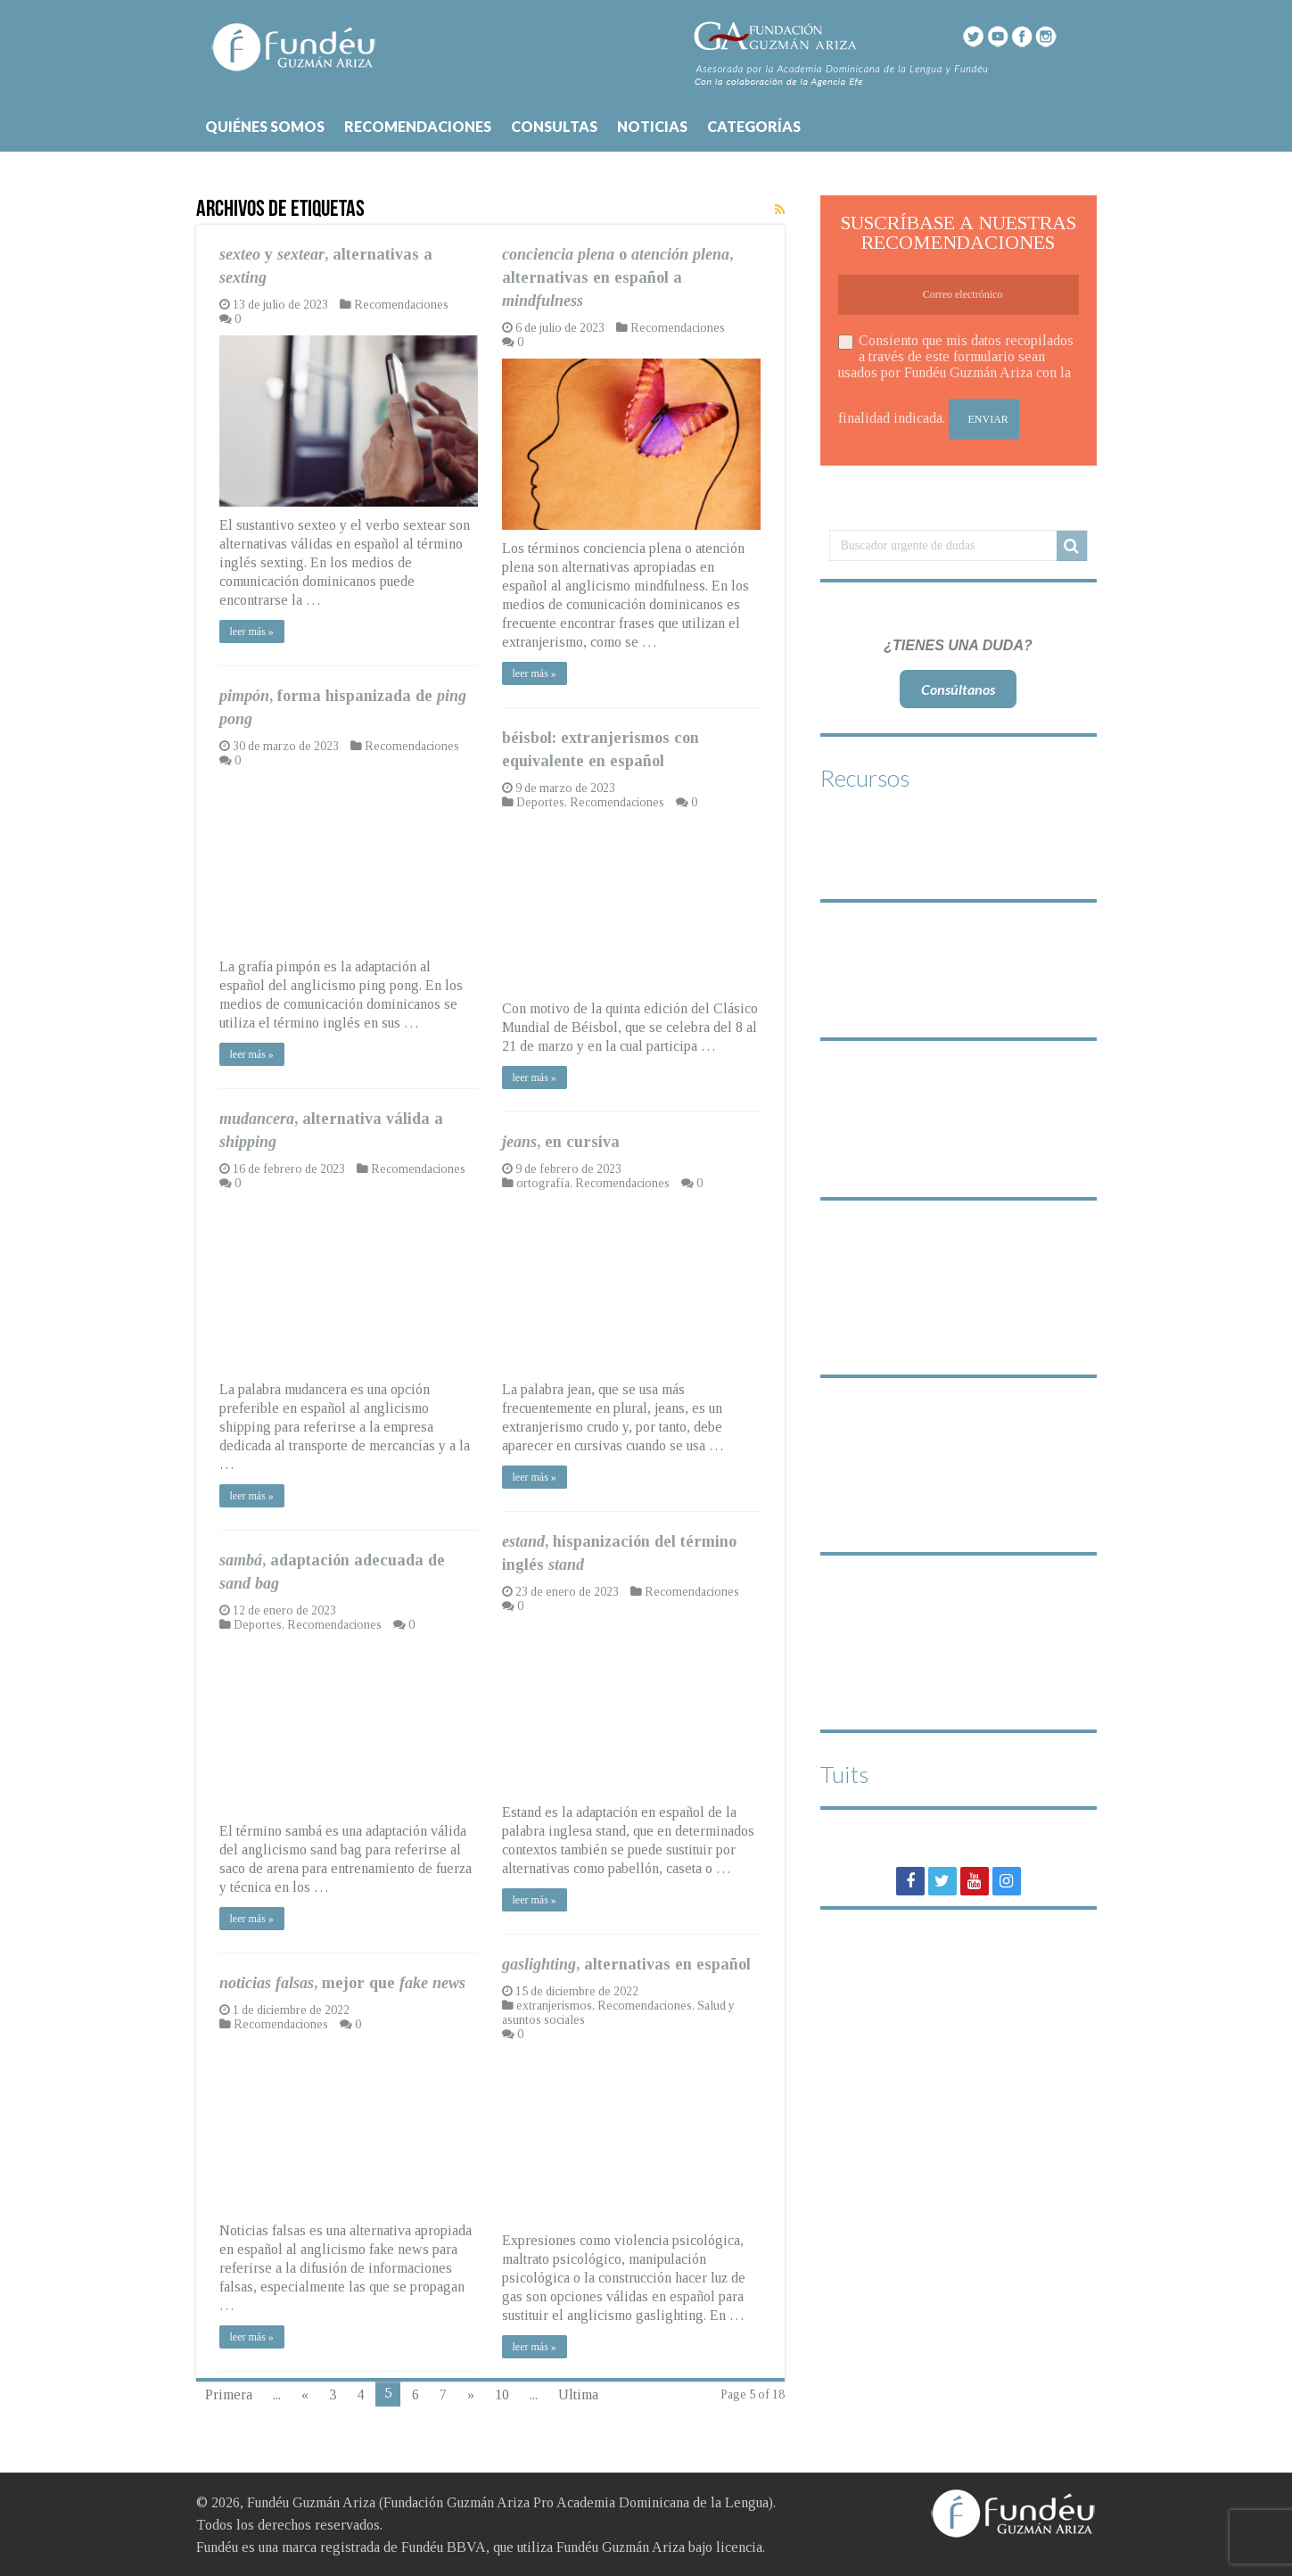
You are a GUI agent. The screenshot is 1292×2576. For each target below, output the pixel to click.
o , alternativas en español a (617, 277)
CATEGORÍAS (754, 126)
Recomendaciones (401, 304)
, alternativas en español (626, 1964)
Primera (228, 2394)
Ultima (578, 2394)
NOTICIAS (652, 126)
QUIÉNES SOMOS (265, 126)
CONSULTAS (554, 126)
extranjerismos (554, 2005)
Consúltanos (958, 689)
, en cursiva (561, 1142)
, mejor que (342, 1983)
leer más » (252, 631)
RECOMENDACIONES (417, 126)
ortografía (543, 1183)
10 (502, 2394)
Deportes (540, 802)
